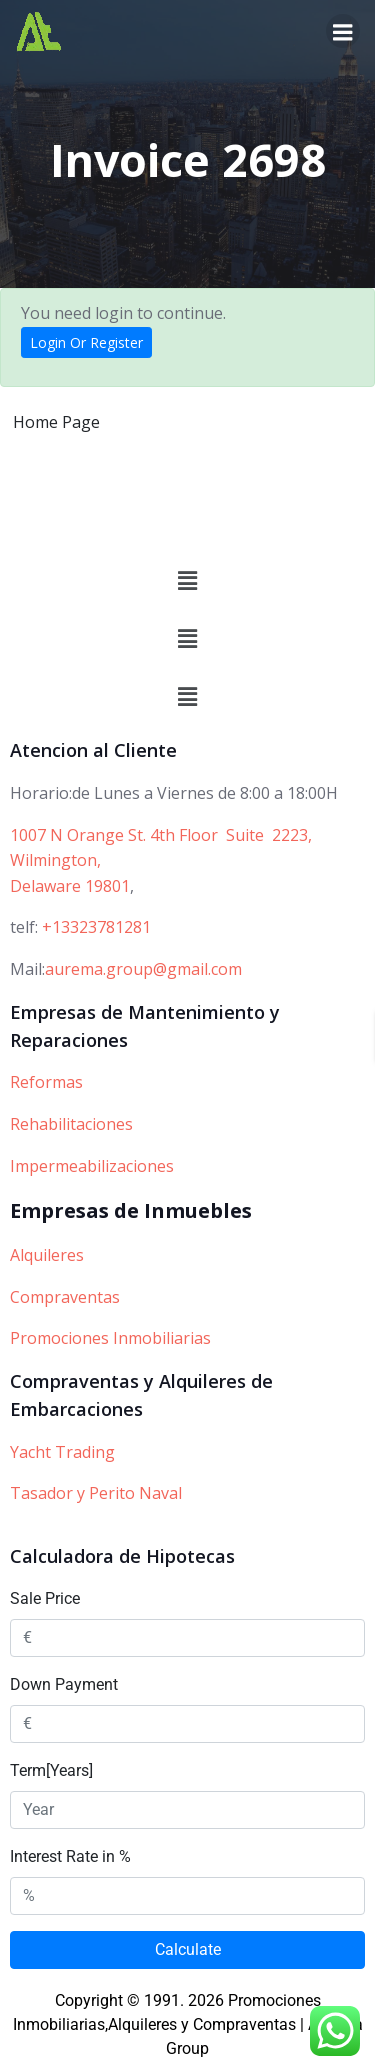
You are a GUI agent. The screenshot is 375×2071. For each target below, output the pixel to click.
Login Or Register (86, 342)
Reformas (46, 1082)
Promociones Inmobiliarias (110, 1338)
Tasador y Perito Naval (96, 1493)
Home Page (56, 422)
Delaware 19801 (70, 886)
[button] (187, 581)
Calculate (188, 1949)
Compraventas (65, 1297)
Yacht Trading (62, 1452)
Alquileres (47, 1255)
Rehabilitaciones (71, 1124)
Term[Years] (51, 1770)
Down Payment (64, 1684)
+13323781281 (96, 927)
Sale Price (45, 1598)
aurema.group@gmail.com (143, 969)
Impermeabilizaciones (92, 1166)
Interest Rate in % (70, 1856)
